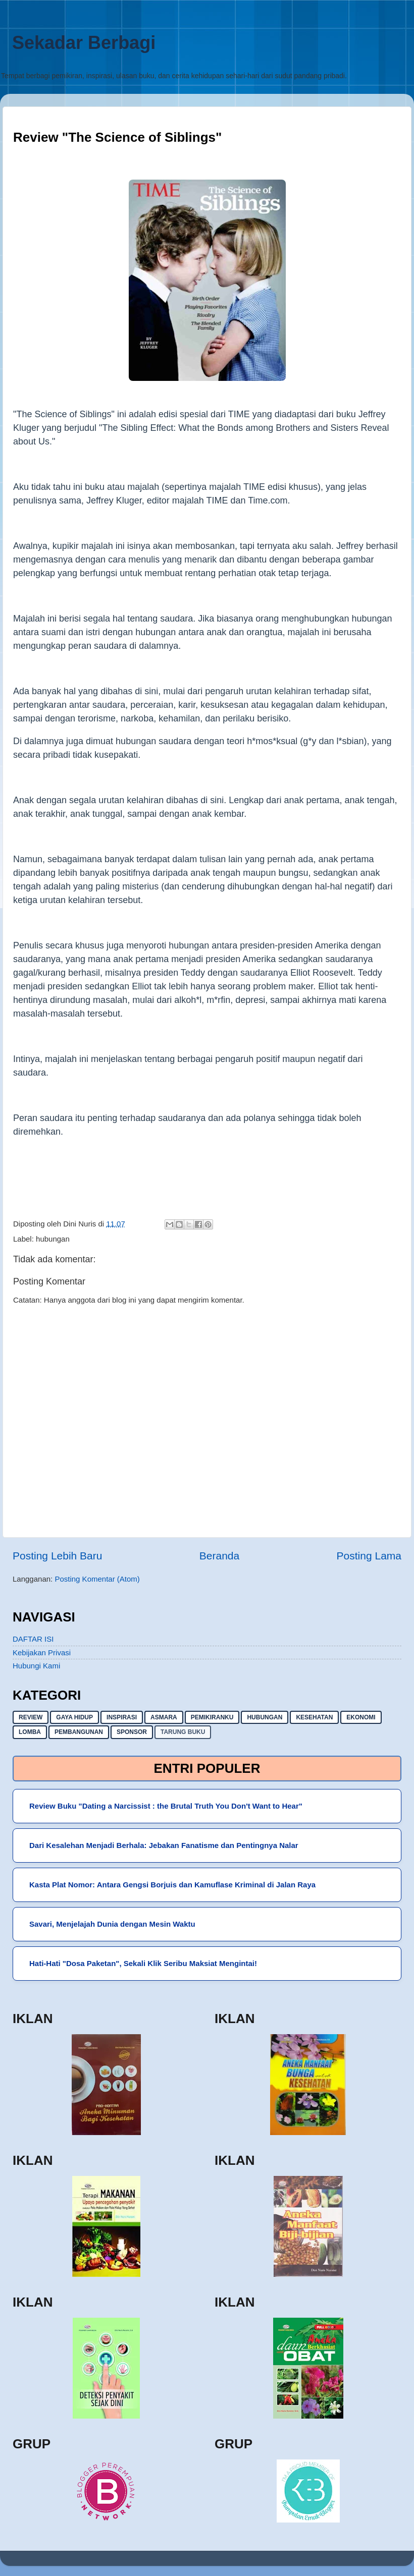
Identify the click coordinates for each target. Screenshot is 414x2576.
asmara (163, 1717)
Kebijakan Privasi (42, 1652)
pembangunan (79, 1731)
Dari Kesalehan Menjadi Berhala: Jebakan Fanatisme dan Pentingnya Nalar (163, 1845)
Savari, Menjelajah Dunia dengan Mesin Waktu (112, 1924)
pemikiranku (212, 1717)
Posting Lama (369, 1555)
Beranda (219, 1555)
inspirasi (122, 1717)
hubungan (53, 1239)
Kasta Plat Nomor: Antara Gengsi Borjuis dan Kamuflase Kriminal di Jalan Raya (172, 1884)
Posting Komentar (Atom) (97, 1579)
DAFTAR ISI (33, 1639)
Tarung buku (183, 1731)
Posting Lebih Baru (57, 1555)
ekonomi (360, 1717)
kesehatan (314, 1717)
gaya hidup (74, 1717)
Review (30, 1717)
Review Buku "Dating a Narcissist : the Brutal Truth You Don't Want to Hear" (165, 1806)
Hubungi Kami (36, 1665)
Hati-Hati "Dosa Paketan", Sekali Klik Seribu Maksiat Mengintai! (143, 1963)
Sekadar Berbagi (84, 42)
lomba (30, 1731)
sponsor (132, 1731)
